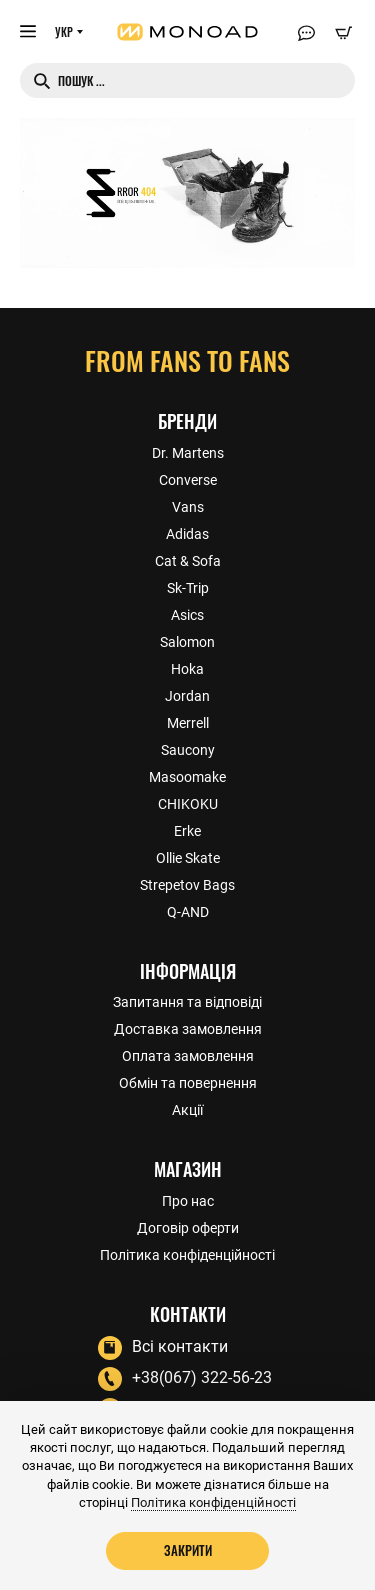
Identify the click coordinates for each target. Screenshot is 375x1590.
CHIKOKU (188, 804)
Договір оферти (188, 1228)
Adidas (187, 534)
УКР (64, 32)
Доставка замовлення (188, 1029)
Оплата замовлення (188, 1056)
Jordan (187, 696)
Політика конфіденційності (187, 1255)
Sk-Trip (188, 588)
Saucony (188, 750)
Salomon (187, 642)
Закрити (188, 1550)
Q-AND (188, 912)
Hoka (187, 669)
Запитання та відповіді (187, 1002)
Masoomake (187, 777)
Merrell (188, 723)
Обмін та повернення (188, 1083)
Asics (187, 615)
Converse (188, 480)
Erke (187, 831)
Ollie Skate (188, 858)
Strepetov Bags (187, 885)
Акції (187, 1110)
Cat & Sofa (188, 561)
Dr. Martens (188, 453)
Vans (188, 507)
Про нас (188, 1201)
